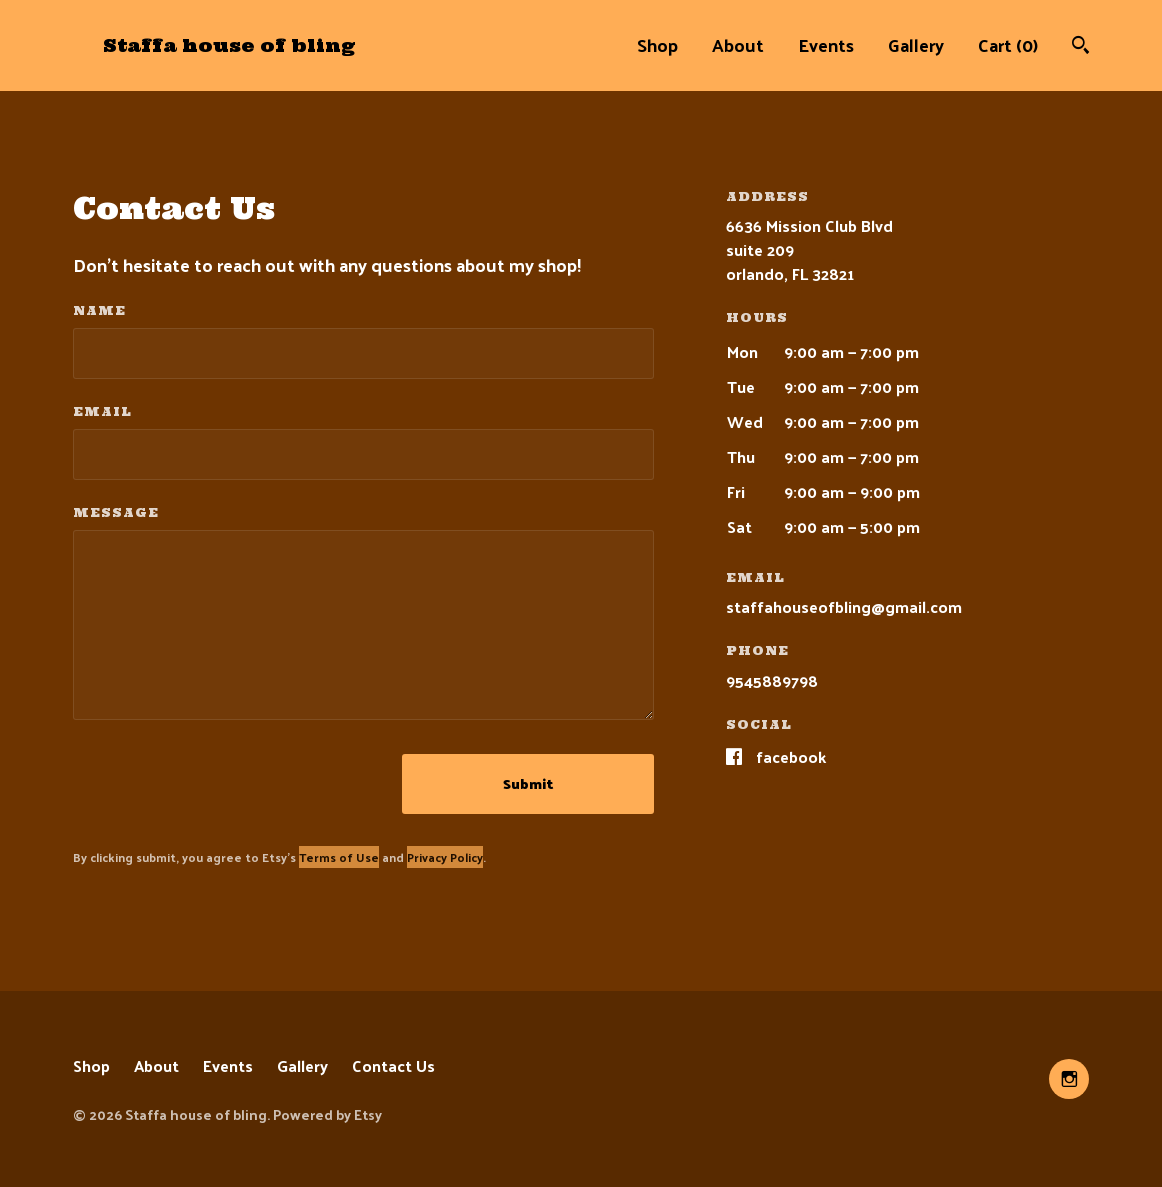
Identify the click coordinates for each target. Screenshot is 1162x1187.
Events (826, 44)
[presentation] (225, 784)
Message (116, 512)
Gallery (916, 44)
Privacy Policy (445, 857)
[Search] (1080, 46)
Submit (528, 783)
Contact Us (393, 1065)
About (738, 44)
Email (102, 411)
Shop (657, 44)
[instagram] (1069, 1079)
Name (99, 310)
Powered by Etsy (327, 1114)
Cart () (1008, 44)
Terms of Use (339, 857)
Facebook (791, 756)
